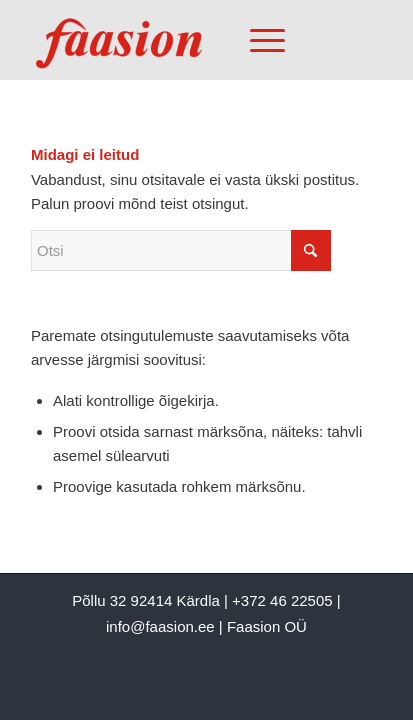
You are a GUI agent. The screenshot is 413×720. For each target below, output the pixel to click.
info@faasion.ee (160, 626)
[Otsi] (181, 250)
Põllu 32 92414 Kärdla (146, 600)
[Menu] (257, 40)
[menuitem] (264, 40)
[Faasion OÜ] (171, 40)
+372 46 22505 (282, 600)
